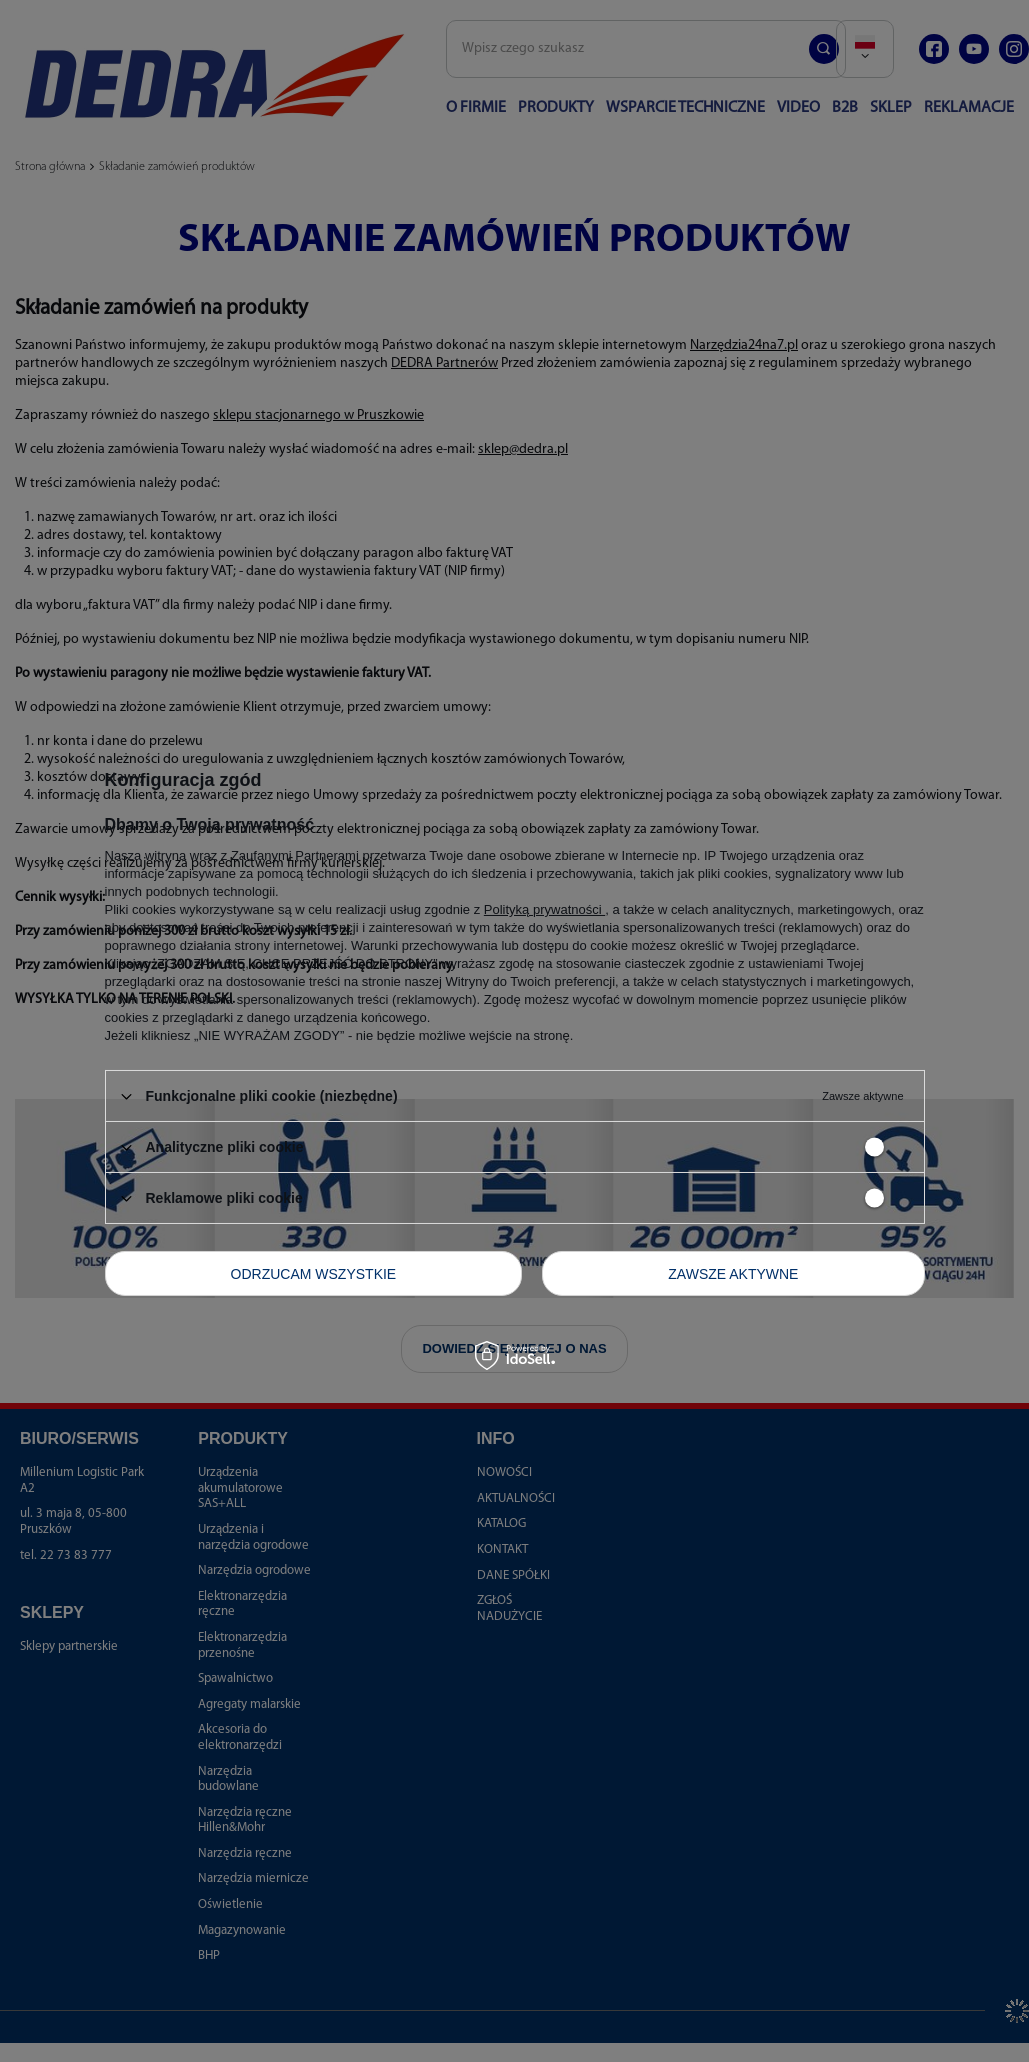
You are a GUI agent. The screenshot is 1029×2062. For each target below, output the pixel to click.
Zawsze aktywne (733, 1273)
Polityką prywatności (544, 909)
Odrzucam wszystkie (314, 1273)
